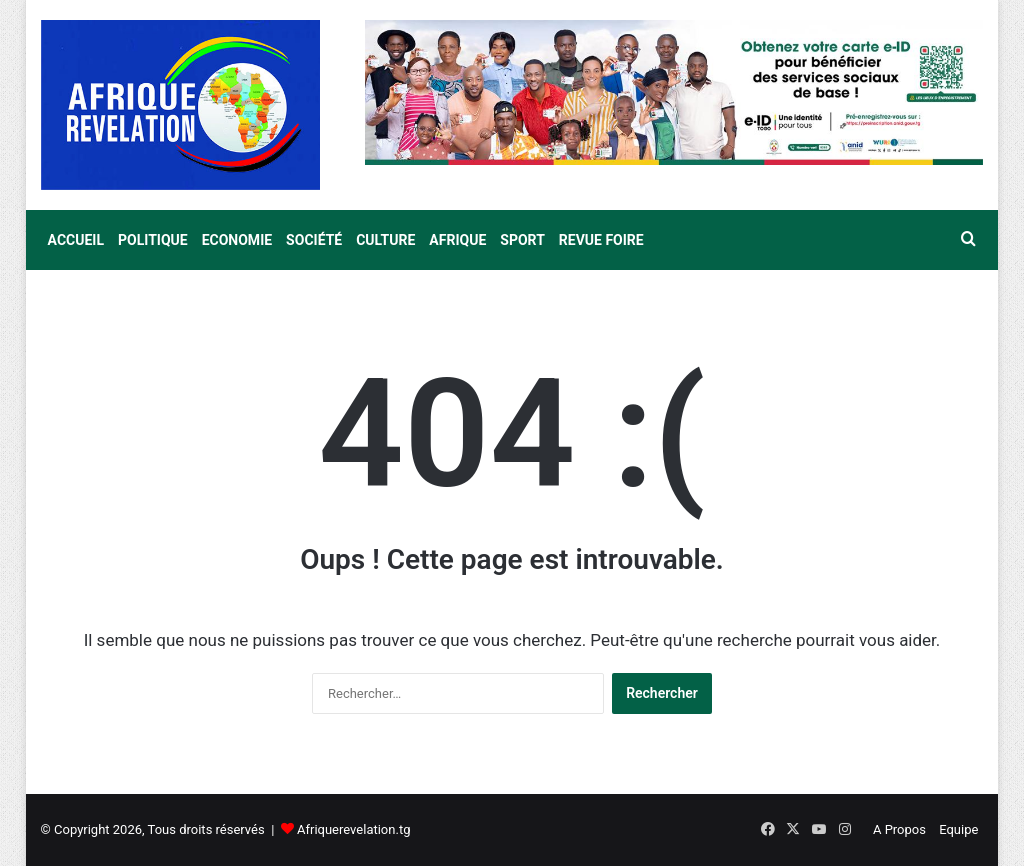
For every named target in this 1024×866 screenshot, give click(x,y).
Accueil (76, 240)
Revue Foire (601, 240)
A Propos (899, 829)
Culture (385, 240)
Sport (522, 240)
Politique (153, 240)
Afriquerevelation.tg (353, 829)
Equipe (958, 829)
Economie (237, 240)
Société (314, 240)
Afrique (457, 240)
